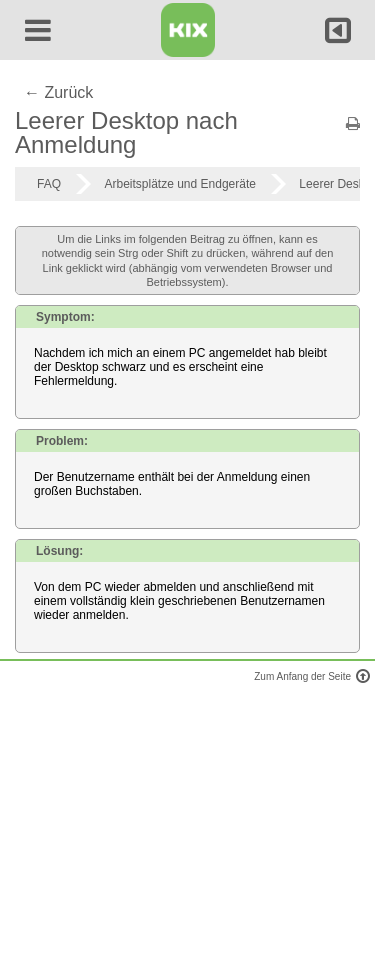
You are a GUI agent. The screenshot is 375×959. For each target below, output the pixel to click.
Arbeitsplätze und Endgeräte (179, 184)
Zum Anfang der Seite (309, 676)
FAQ (49, 184)
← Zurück (58, 92)
